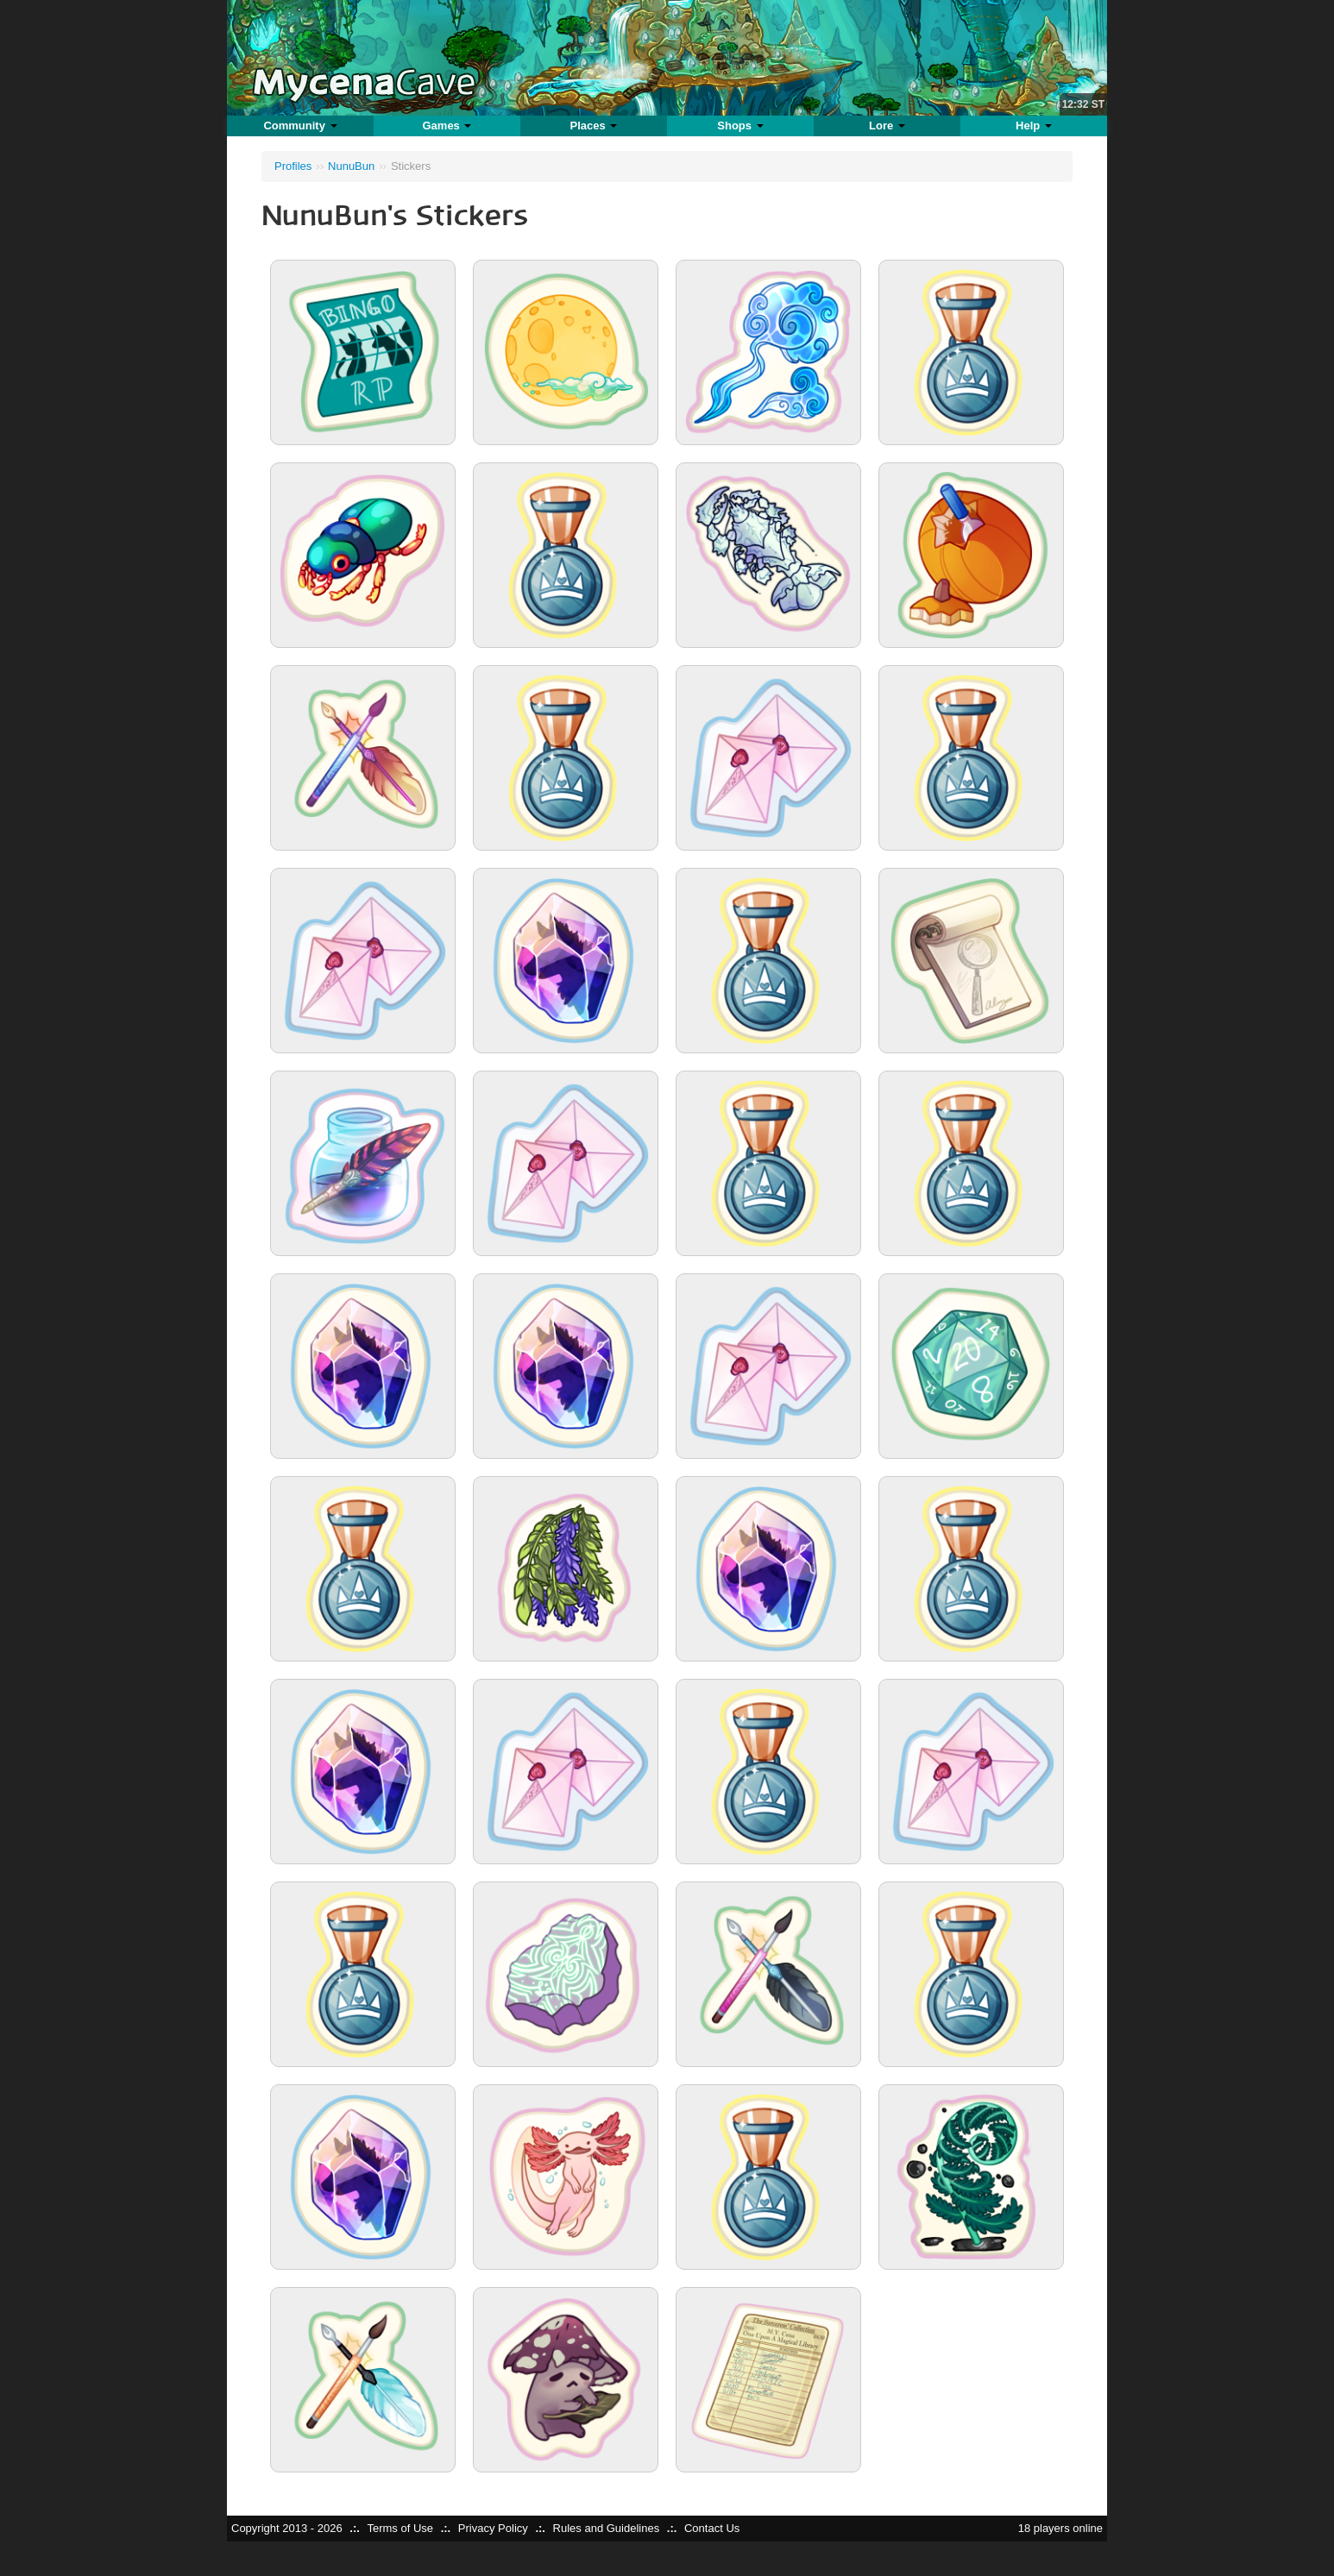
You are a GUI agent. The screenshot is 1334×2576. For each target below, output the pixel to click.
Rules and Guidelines (606, 2528)
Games (446, 125)
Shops (740, 125)
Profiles (292, 166)
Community (300, 125)
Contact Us (711, 2528)
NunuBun (351, 166)
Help (1034, 125)
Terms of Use (400, 2528)
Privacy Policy (493, 2528)
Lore (887, 125)
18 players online (1060, 2528)
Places (594, 125)
